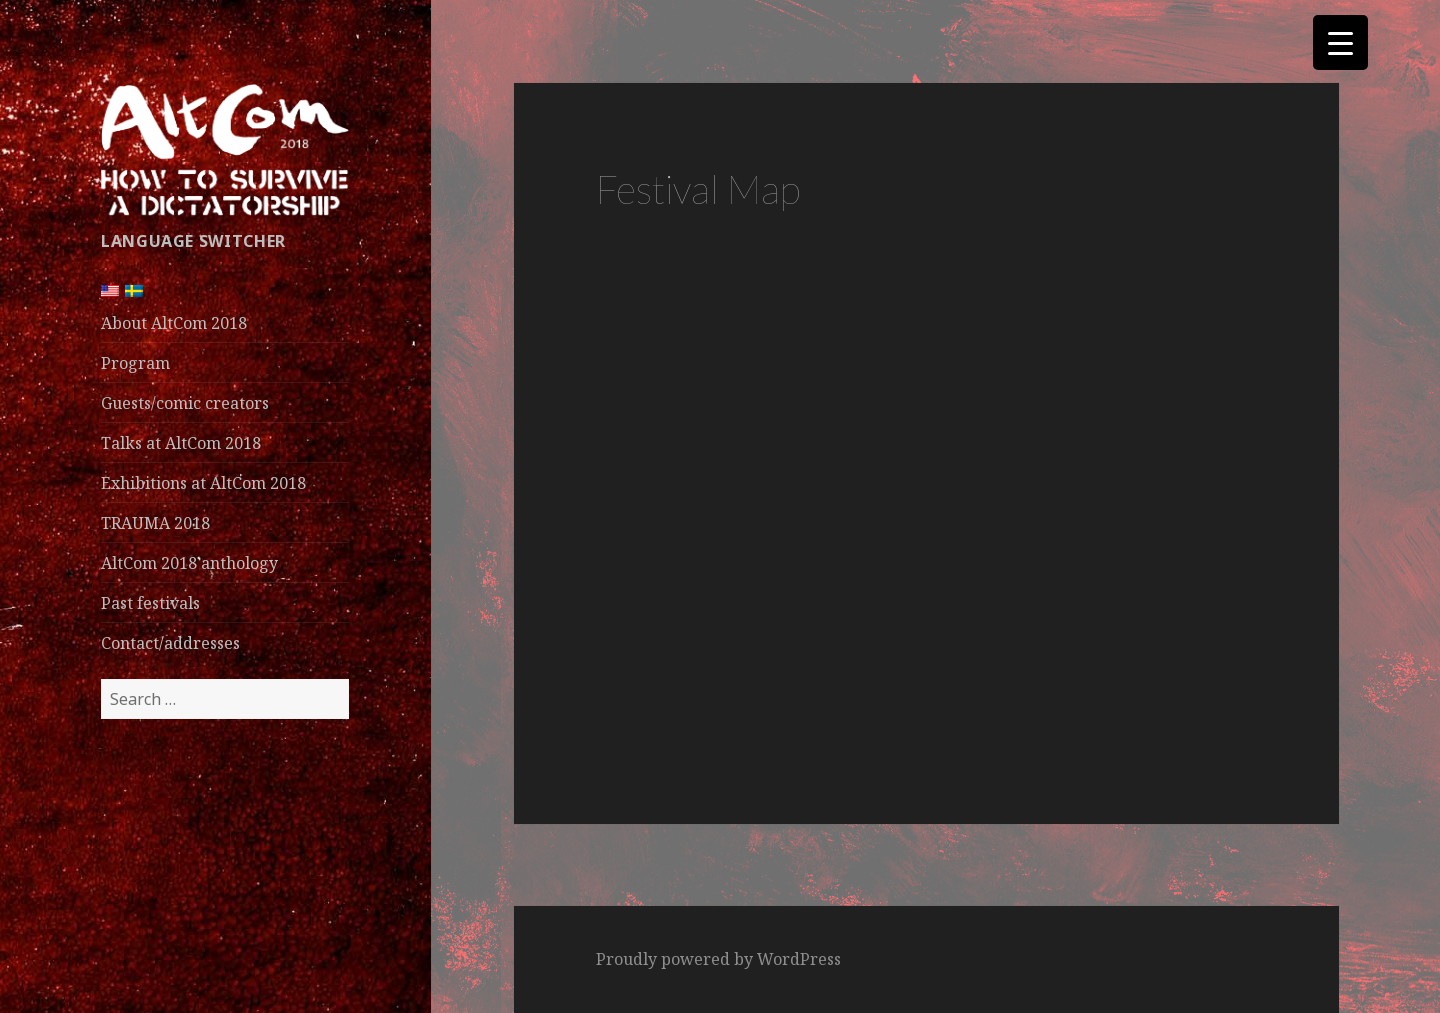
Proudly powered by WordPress (718, 959)
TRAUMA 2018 (155, 523)
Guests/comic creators (185, 403)
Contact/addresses (170, 643)
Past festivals (150, 603)
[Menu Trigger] (1340, 42)
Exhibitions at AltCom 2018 (203, 483)
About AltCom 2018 (174, 323)
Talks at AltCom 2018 (181, 443)
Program (135, 363)
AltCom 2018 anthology (189, 563)
